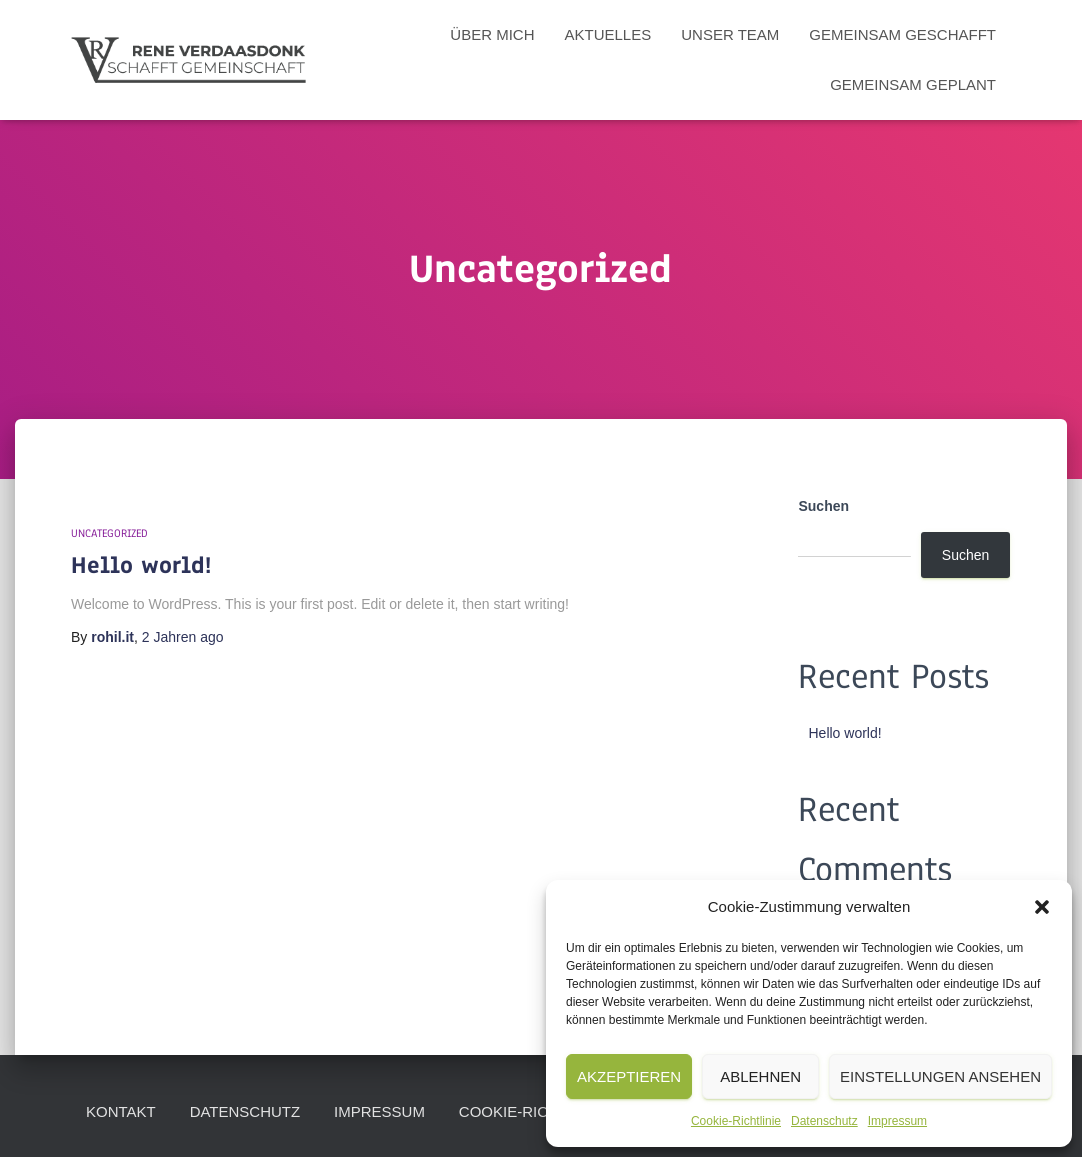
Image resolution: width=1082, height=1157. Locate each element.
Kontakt (121, 1111)
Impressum (897, 1121)
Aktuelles (608, 34)
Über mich (492, 34)
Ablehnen (760, 1076)
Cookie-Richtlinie (736, 1121)
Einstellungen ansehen (940, 1076)
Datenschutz (824, 1121)
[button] (1042, 907)
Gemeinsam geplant (913, 84)
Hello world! (141, 565)
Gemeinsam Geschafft (902, 34)
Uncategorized (109, 533)
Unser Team (730, 34)
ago (183, 637)
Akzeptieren (629, 1076)
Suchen (823, 506)
